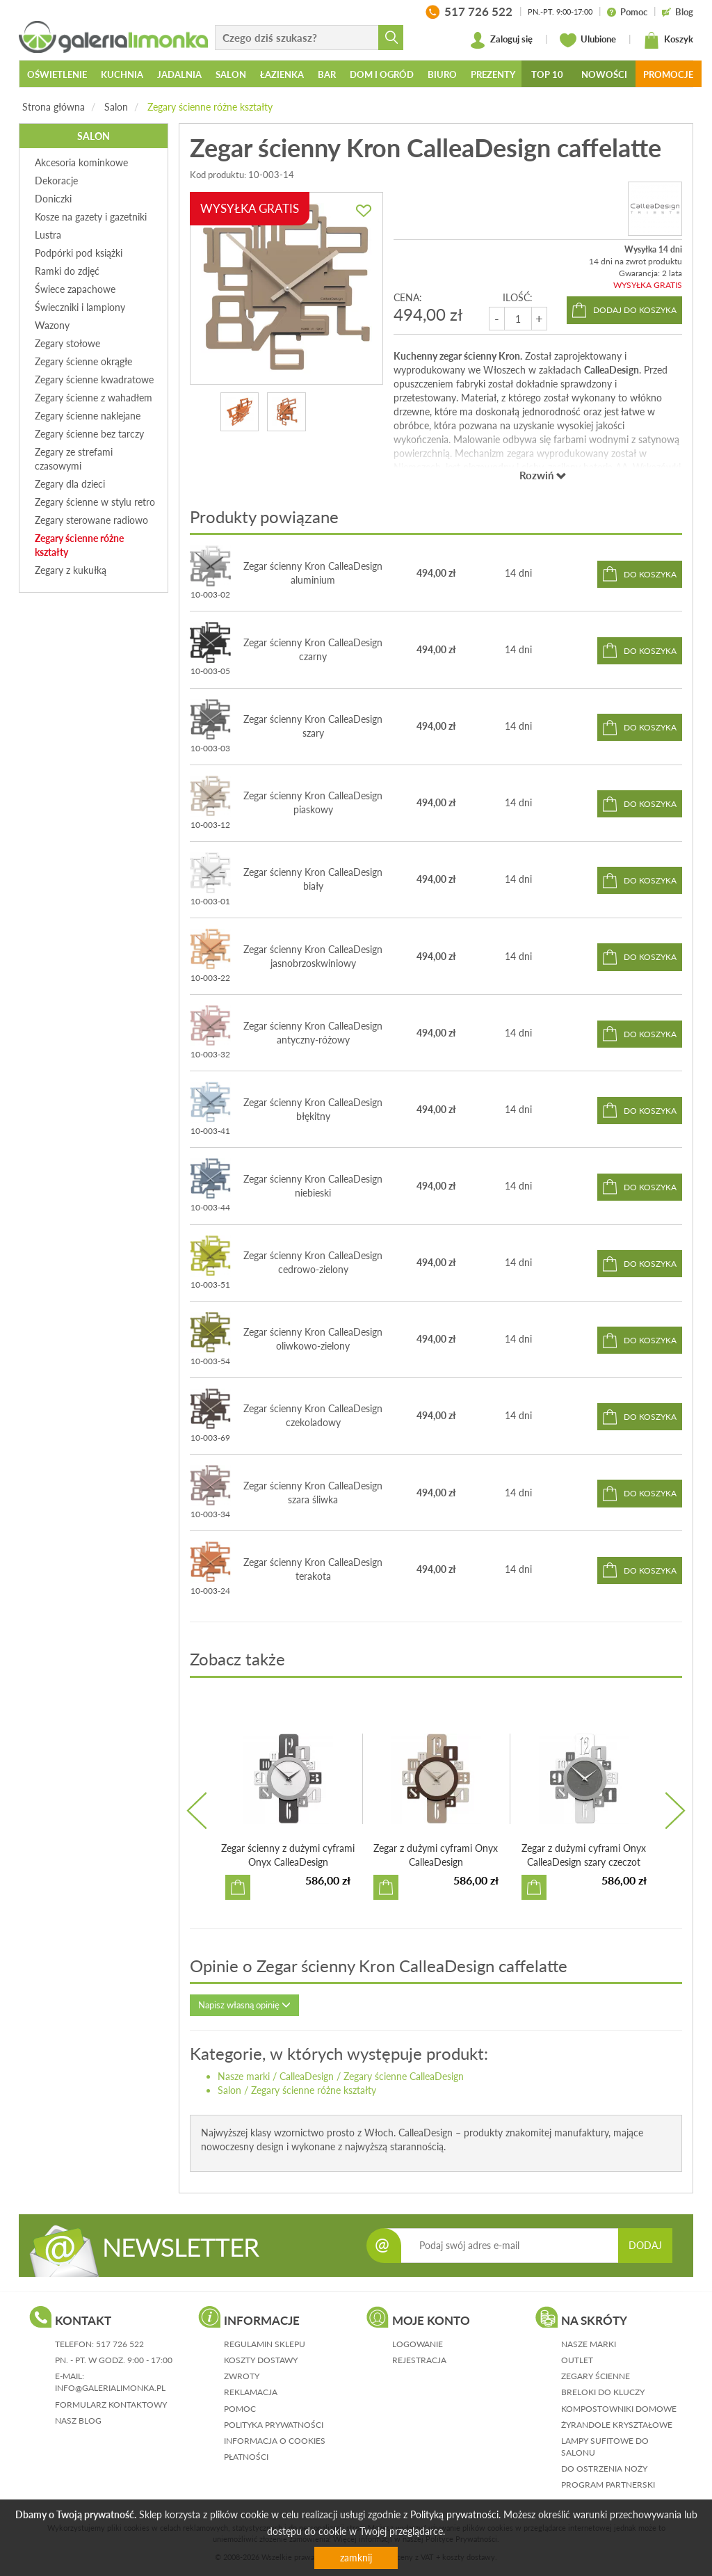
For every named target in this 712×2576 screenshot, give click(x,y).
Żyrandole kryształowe (616, 2424)
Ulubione (588, 40)
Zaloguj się (501, 40)
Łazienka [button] (282, 74)
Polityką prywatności (454, 2514)
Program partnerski (608, 2484)
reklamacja (250, 2392)
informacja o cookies (274, 2440)
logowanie (417, 2344)
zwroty (241, 2376)
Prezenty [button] (493, 74)
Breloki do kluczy (603, 2392)
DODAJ (645, 2245)
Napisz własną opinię (244, 2004)
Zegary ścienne (595, 2376)
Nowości (604, 74)
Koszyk (668, 40)
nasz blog (78, 2420)
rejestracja (419, 2360)
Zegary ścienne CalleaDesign (403, 2076)
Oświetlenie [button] (57, 74)
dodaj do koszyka (635, 310)
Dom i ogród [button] (382, 74)
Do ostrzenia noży (604, 2468)
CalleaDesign (307, 2076)
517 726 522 (120, 2344)
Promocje (668, 74)
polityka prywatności (273, 2424)
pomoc (240, 2408)
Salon (116, 107)
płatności (246, 2456)
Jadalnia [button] (179, 74)
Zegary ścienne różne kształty (210, 107)
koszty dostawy (261, 2360)
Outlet (577, 2360)
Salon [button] (231, 74)
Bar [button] (327, 74)
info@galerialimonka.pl (110, 2388)
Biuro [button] (442, 74)
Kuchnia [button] (122, 74)
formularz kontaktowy (111, 2404)
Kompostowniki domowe (619, 2408)
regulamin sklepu (264, 2344)
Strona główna (53, 107)
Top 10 (547, 74)
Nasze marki (244, 2076)
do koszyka (650, 574)
